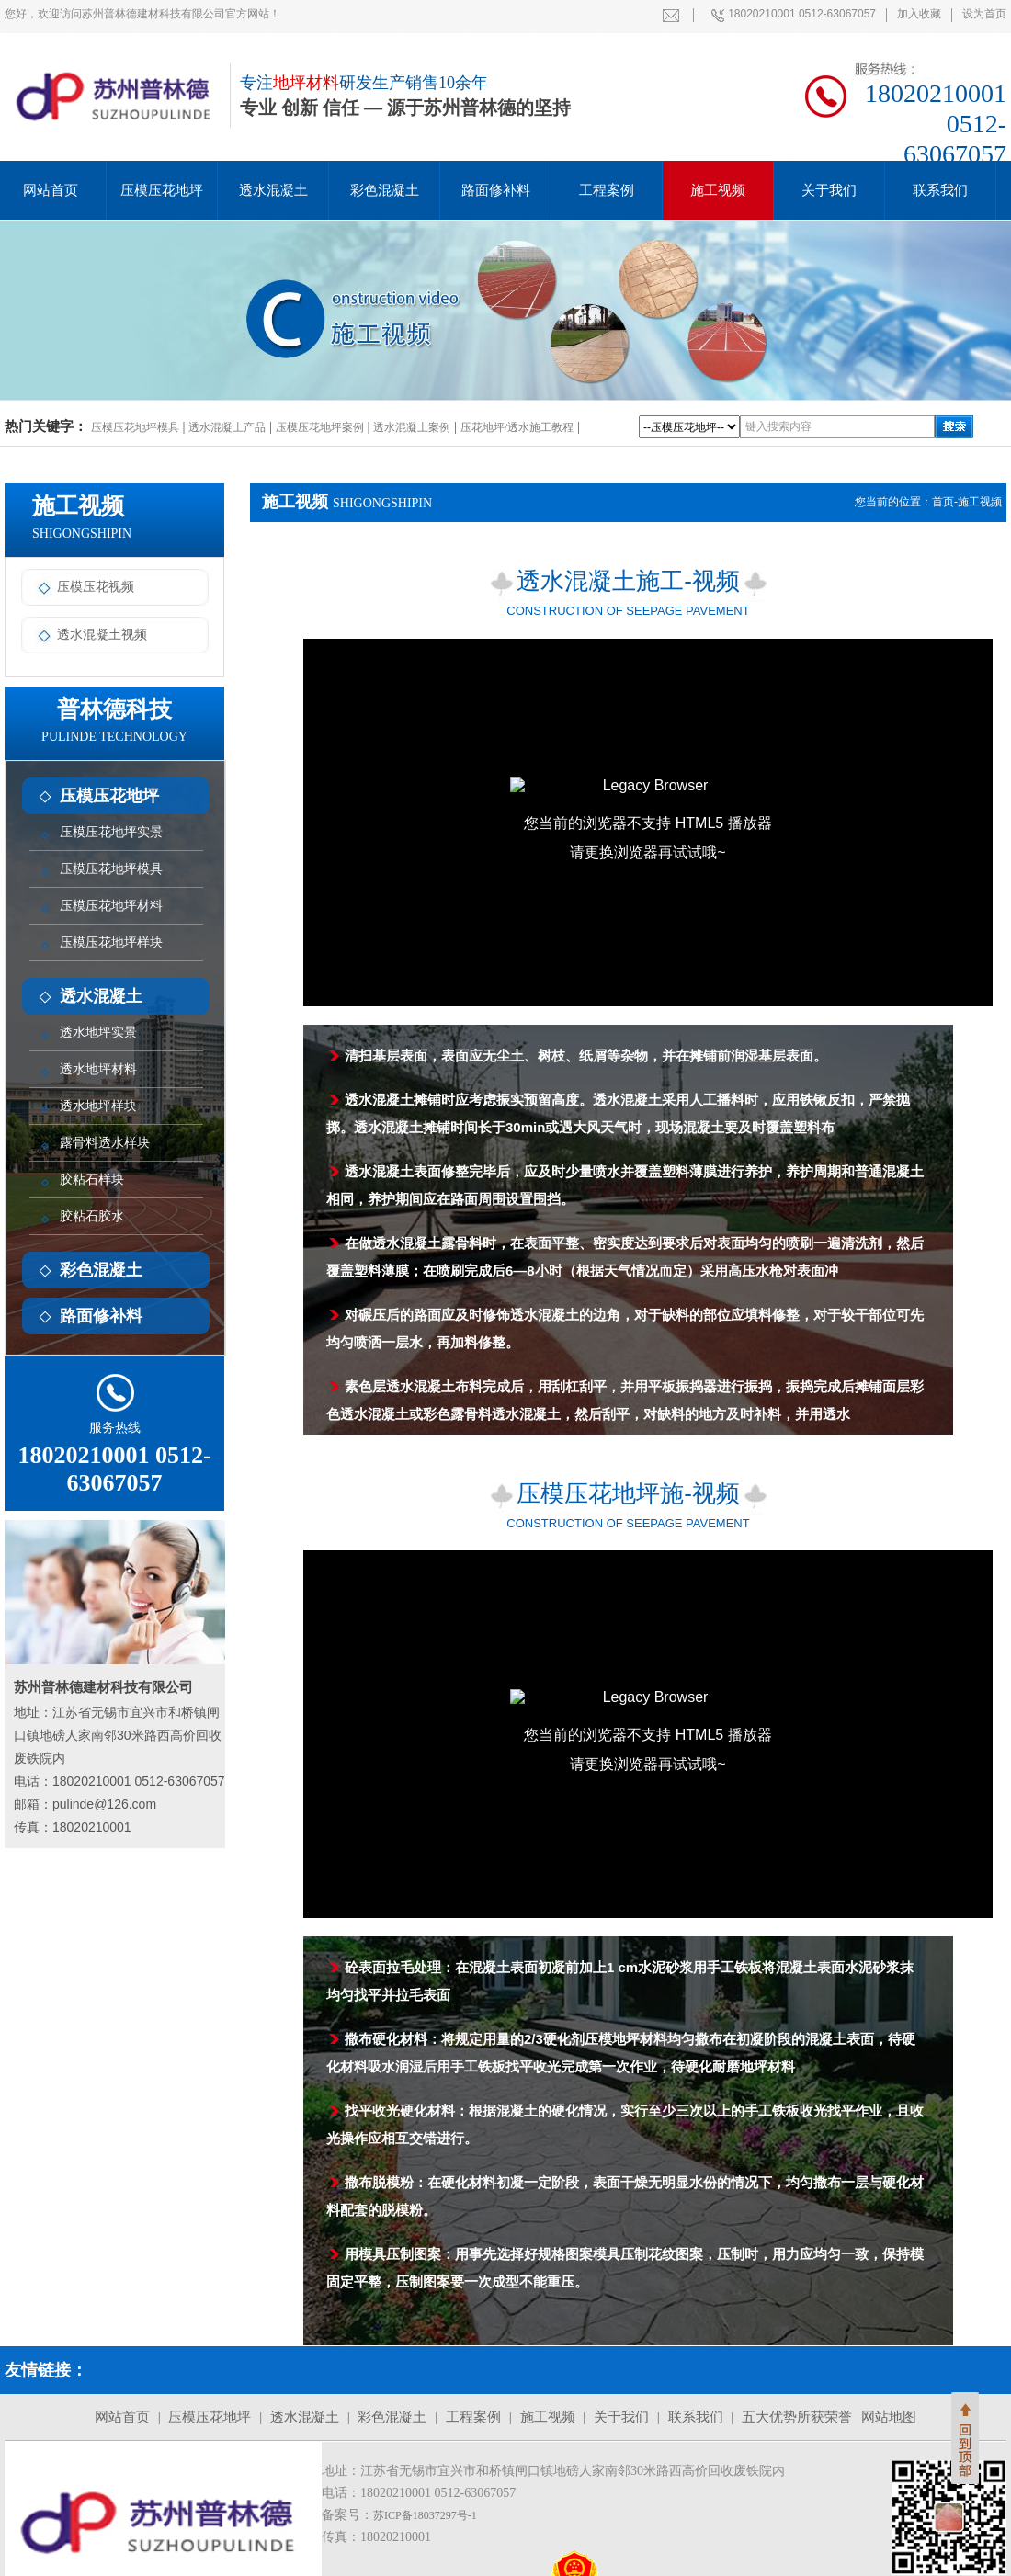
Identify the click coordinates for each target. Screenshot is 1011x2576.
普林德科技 (114, 720)
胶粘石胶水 (92, 1216)
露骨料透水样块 (105, 1143)
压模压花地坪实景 (111, 832)
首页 (943, 501)
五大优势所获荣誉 (797, 2417)
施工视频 (717, 190)
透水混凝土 (273, 190)
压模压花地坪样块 (111, 942)
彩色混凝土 (384, 190)
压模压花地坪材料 (111, 906)
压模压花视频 (81, 587)
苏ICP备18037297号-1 (425, 2515)
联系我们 (940, 190)
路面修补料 (495, 190)
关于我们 (829, 190)
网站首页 (122, 2417)
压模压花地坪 (161, 190)
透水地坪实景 (98, 1032)
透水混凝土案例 (411, 427)
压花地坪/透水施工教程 (517, 427)
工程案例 (606, 190)
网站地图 (888, 2417)
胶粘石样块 (92, 1179)
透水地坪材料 (98, 1069)
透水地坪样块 (98, 1106)
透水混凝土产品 (227, 427)
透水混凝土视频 (88, 634)
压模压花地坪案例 (320, 427)
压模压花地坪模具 (135, 427)
